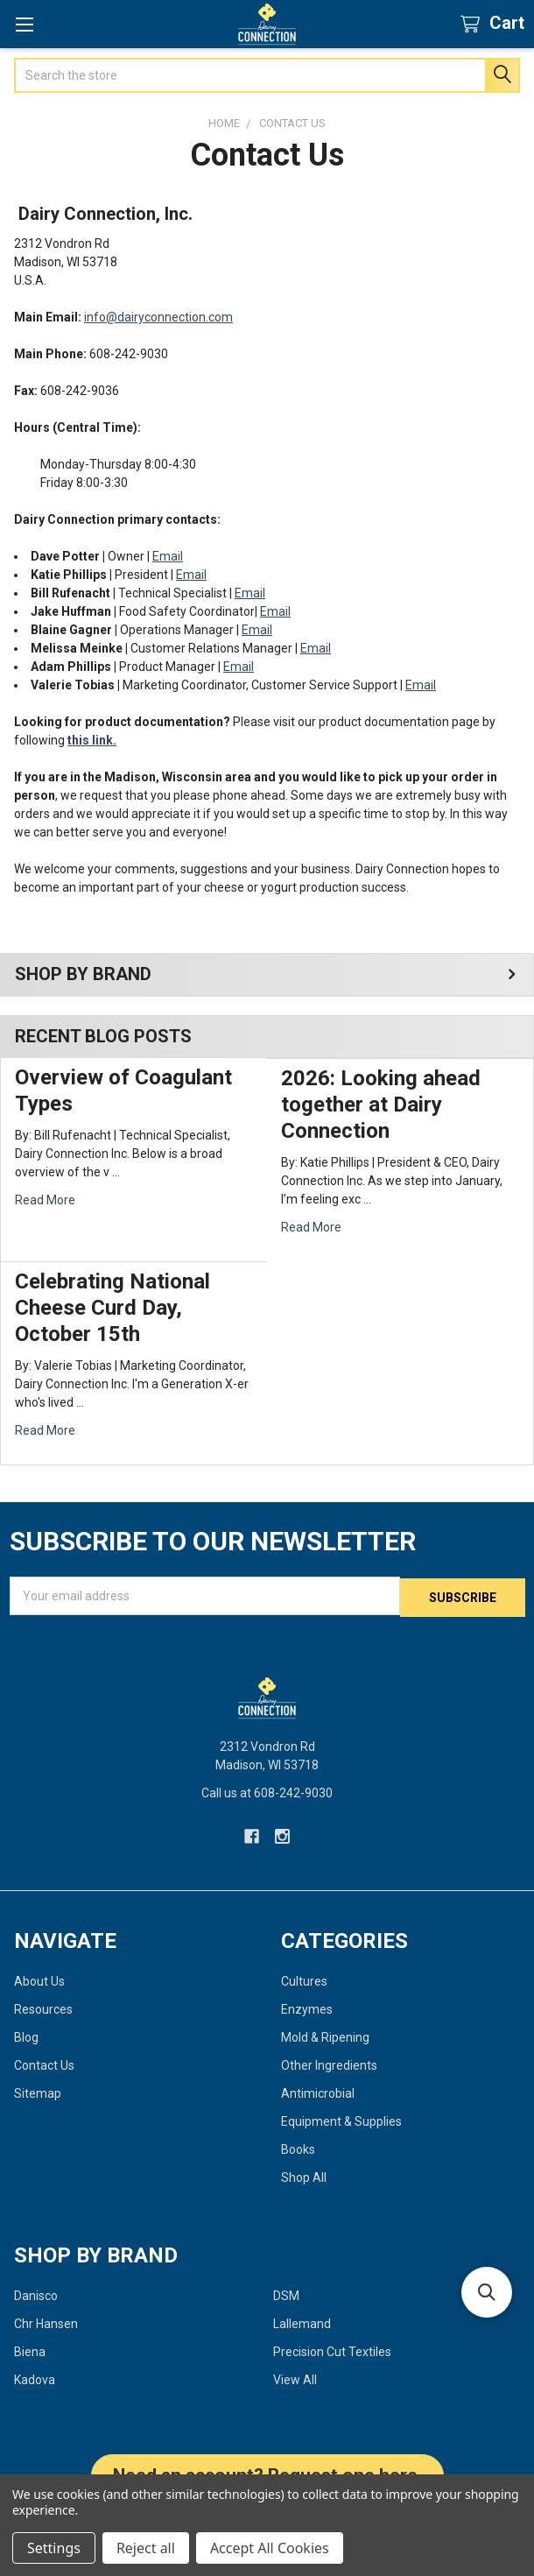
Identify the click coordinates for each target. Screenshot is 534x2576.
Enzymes (307, 2008)
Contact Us (44, 2064)
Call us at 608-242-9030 (267, 1791)
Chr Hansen (46, 2322)
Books (298, 2148)
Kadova (34, 2378)
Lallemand (302, 2322)
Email (167, 556)
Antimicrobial (318, 2092)
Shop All (304, 2176)
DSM (286, 2294)
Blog (26, 2036)
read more (45, 1200)
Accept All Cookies (269, 2548)
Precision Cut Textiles (332, 2350)
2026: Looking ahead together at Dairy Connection (381, 1104)
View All (295, 2378)
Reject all (145, 2548)
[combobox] (267, 75)
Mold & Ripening (325, 2036)
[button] (486, 2292)
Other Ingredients (329, 2064)
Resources (43, 2008)
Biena (30, 2350)
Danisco (36, 2294)
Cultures (304, 1980)
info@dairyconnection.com (158, 317)
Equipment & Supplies (341, 2120)
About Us (39, 1980)
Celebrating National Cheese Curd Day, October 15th (112, 1307)
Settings (54, 2548)
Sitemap (37, 2092)
